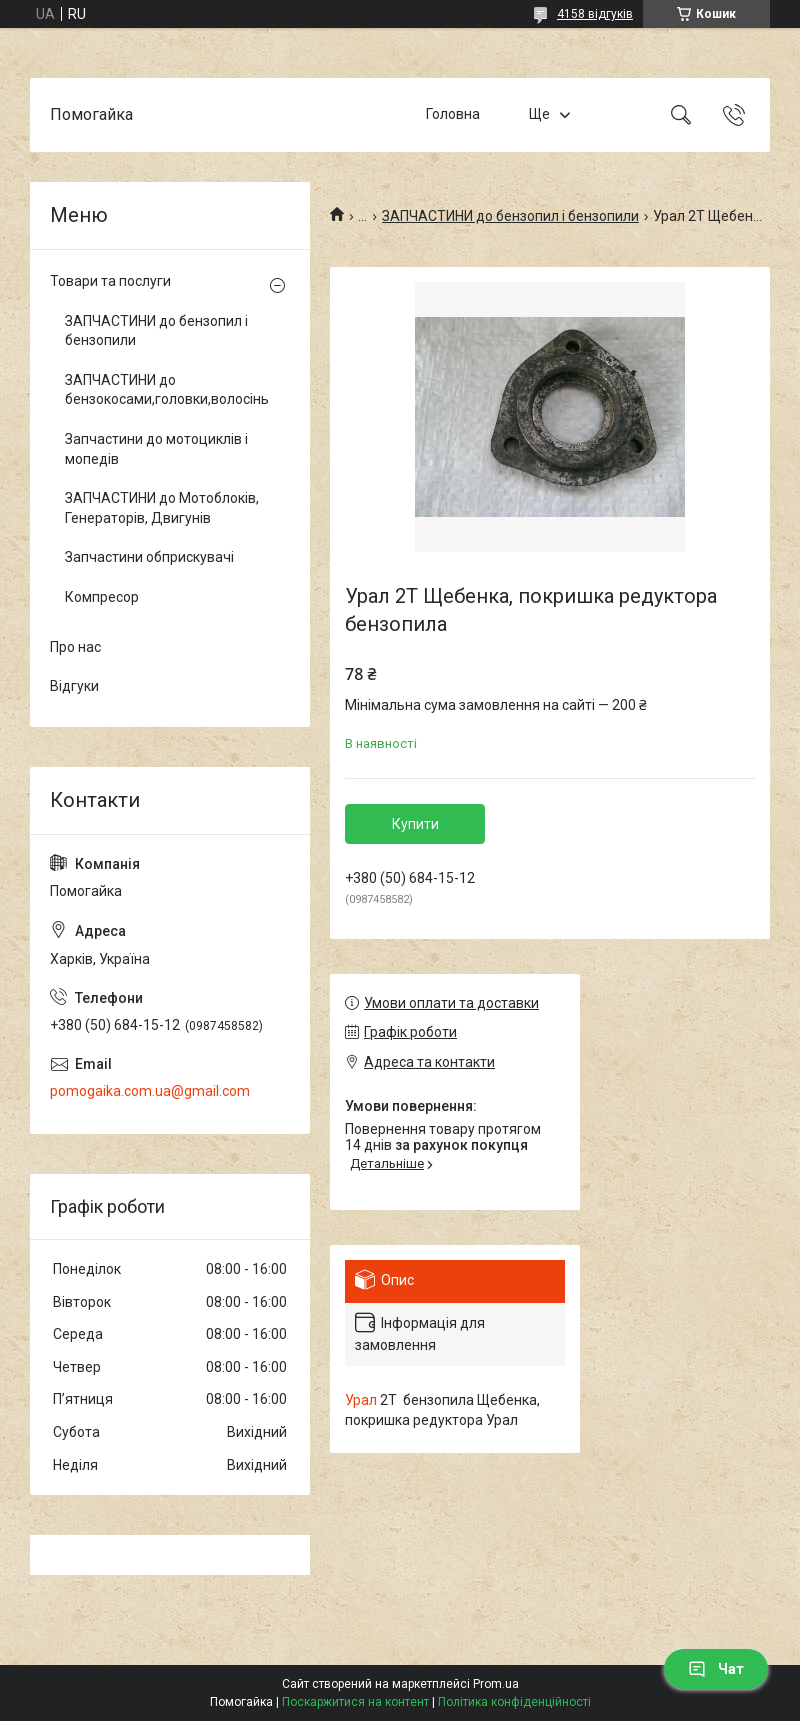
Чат (716, 1669)
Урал (361, 1400)
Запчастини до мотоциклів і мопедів (156, 449)
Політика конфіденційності (514, 1702)
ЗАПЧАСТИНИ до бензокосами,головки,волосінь (165, 390)
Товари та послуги (110, 281)
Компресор (102, 597)
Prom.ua (496, 1684)
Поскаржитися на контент (355, 1702)
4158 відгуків (595, 14)
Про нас (75, 647)
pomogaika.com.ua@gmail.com (150, 1091)
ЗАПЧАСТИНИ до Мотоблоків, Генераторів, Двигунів (162, 508)
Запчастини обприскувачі (149, 557)
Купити (415, 824)
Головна (453, 114)
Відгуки (74, 686)
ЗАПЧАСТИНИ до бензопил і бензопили (510, 216)
